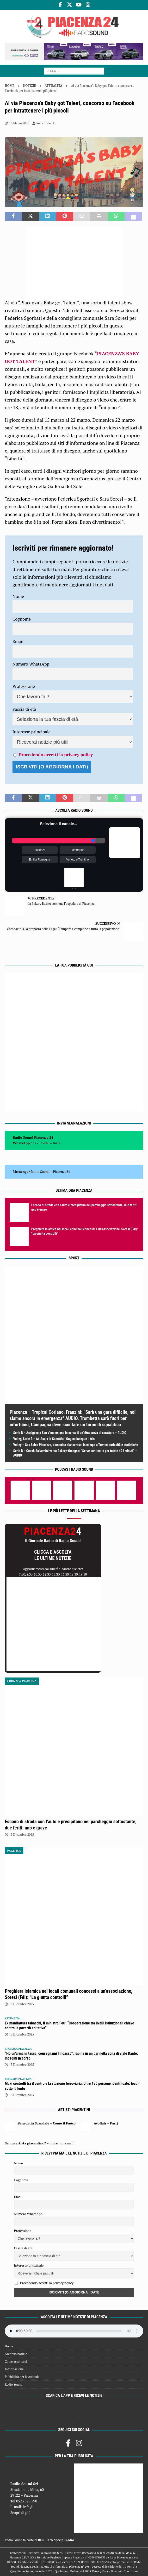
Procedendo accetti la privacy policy (56, 754)
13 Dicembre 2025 (21, 1834)
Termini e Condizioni (124, 2571)
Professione (23, 686)
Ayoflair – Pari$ (106, 2123)
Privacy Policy (101, 2571)
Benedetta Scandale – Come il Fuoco (46, 2123)
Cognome (21, 619)
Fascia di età (24, 709)
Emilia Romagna (39, 859)
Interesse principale (31, 732)
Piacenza (39, 850)
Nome (18, 596)
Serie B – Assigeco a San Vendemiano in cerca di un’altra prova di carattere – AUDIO (69, 1433)
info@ (28, 2506)
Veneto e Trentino (77, 859)
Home (9, 2346)
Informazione (14, 2369)
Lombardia (77, 850)
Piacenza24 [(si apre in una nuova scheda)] (61, 1171)
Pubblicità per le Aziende (22, 2377)
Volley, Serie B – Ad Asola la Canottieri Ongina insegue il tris (54, 1439)
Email (18, 641)
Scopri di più (20, 2512)
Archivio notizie (16, 2354)
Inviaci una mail (61, 2143)
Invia (57, 1143)
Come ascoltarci (16, 2361)
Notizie (29, 85)
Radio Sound (40, 1171)
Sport (74, 1258)
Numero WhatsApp (30, 664)
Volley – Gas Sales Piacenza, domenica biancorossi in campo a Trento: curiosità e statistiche (75, 1445)
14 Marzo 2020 (19, 123)
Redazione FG (45, 123)
